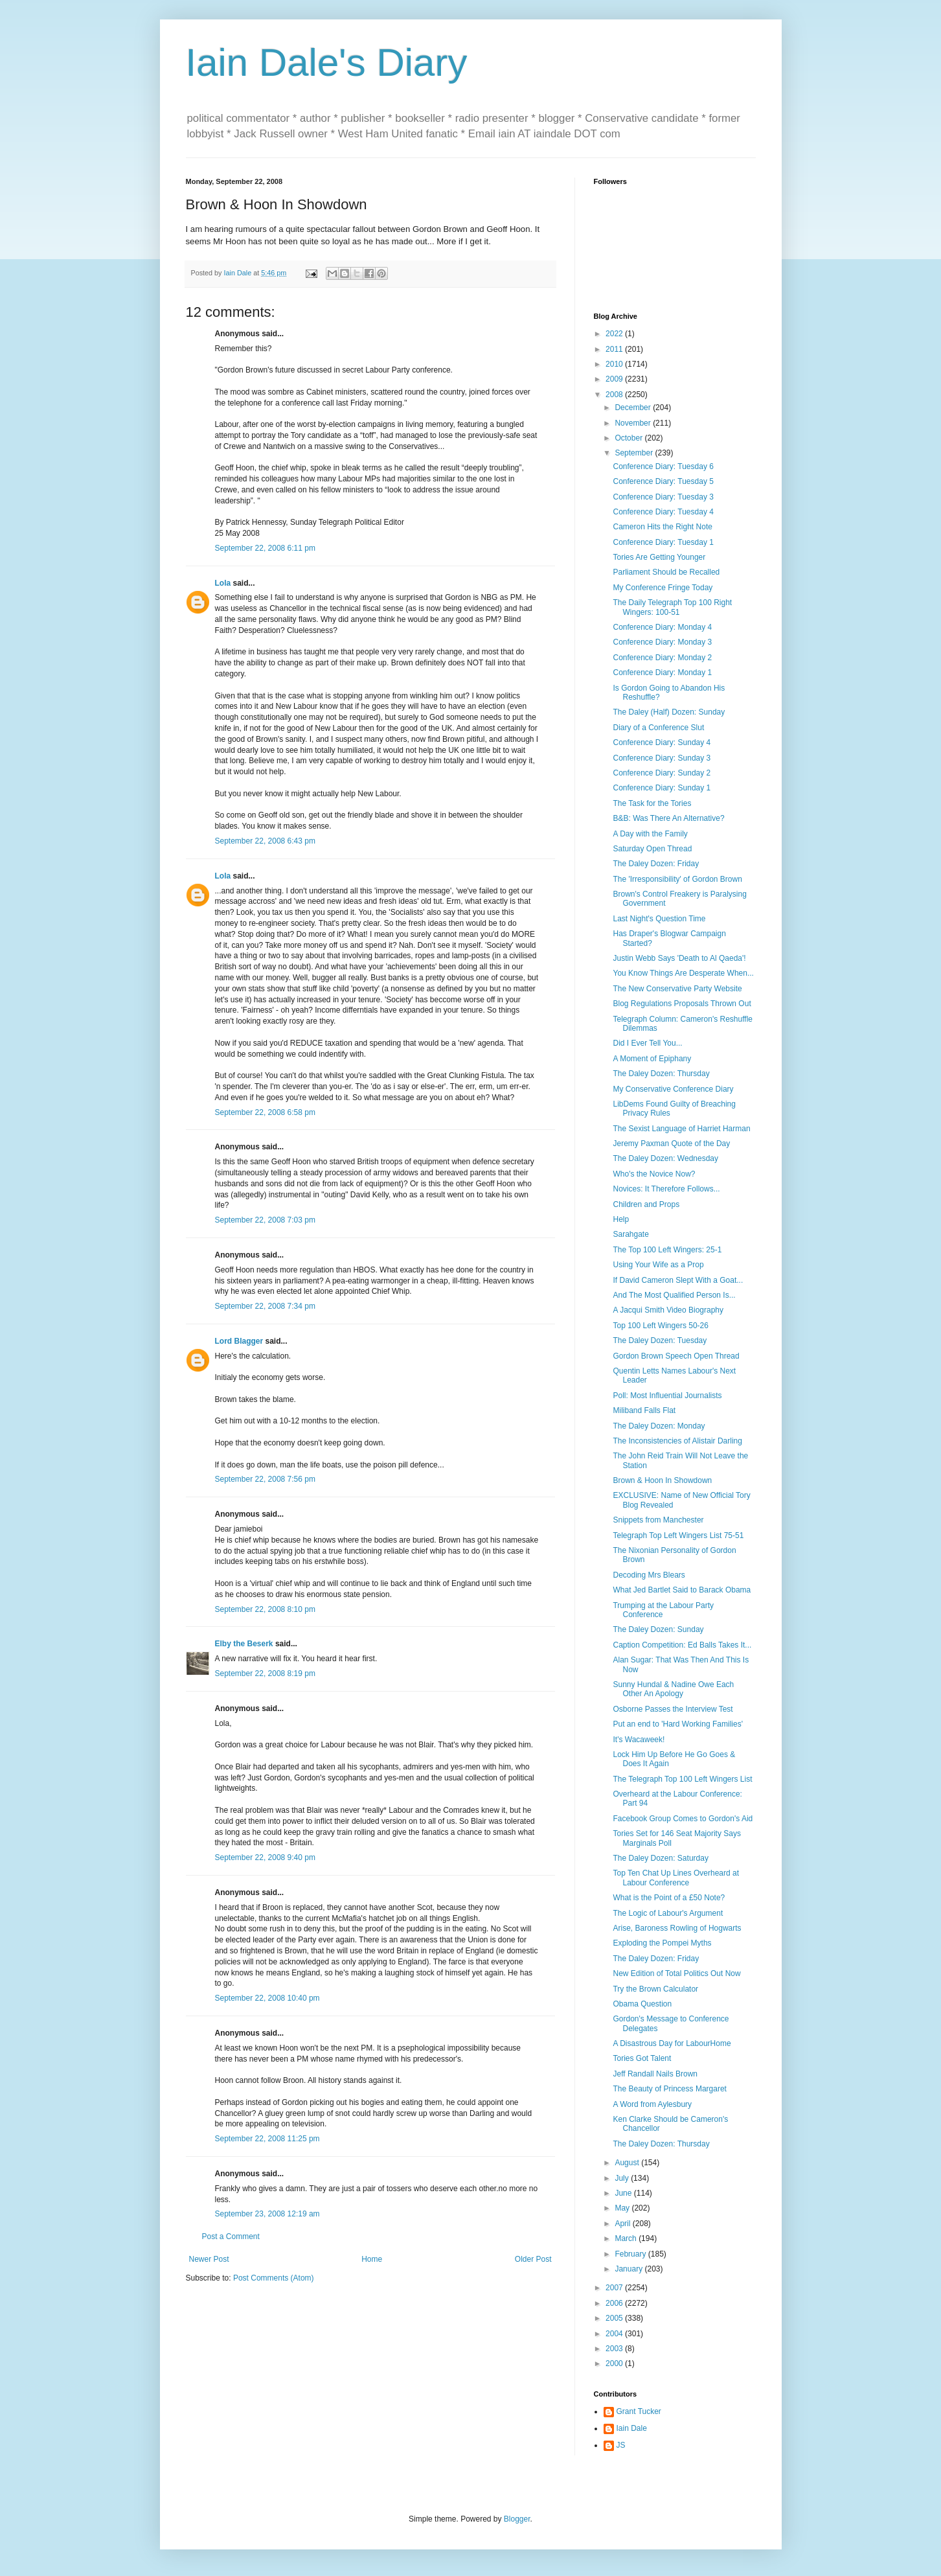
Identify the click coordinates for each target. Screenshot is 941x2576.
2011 (615, 349)
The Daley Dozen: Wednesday (665, 1158)
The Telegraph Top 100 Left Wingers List (682, 1779)
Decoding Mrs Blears (649, 1575)
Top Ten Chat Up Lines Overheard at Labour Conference (676, 1878)
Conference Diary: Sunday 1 (661, 787)
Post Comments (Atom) (273, 2278)
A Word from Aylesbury (652, 2104)
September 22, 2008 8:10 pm (265, 1609)
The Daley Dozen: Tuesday (660, 1340)
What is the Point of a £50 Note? (669, 1897)
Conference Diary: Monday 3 (662, 642)
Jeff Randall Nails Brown (655, 2073)
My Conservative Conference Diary (673, 1089)
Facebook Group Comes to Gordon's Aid (683, 1818)
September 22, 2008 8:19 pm (265, 1673)
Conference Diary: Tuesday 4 (663, 511)
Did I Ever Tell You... (647, 1043)
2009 (615, 379)
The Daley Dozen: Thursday (661, 1073)
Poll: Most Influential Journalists (667, 1395)
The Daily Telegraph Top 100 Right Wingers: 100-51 (672, 607)
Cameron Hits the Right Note (662, 526)
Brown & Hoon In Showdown (662, 1480)
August (628, 2162)
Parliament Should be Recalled (666, 572)
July (623, 2178)
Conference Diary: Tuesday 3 (663, 496)
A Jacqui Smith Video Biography (668, 1310)
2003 (615, 2348)
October (629, 438)
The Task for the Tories (652, 803)
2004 (615, 2333)
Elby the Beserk (244, 1643)
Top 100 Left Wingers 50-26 (660, 1325)
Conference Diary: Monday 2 (662, 657)
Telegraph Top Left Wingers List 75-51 (678, 1535)
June (624, 2193)
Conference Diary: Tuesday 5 (663, 481)
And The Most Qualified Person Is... (674, 1295)
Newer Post (209, 2259)
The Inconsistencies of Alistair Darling (677, 1440)
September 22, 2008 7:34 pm (265, 1306)
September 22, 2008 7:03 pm (265, 1220)
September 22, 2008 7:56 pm (265, 1479)
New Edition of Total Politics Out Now (676, 1973)
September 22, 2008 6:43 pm (265, 840)
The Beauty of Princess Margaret (669, 2088)
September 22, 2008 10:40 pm (267, 1998)
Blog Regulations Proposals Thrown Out (682, 1003)
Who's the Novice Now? (654, 1174)
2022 (615, 333)
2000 (615, 2363)
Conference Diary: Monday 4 (662, 627)
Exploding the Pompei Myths (662, 1943)
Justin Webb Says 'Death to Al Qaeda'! (679, 958)
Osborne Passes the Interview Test (672, 1709)
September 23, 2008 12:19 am (267, 2213)
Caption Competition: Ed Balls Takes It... (682, 1645)
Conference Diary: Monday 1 (662, 672)
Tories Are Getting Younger (659, 557)
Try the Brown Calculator (655, 1989)
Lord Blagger (239, 1341)
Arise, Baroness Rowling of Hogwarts (677, 1928)
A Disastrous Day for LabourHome (672, 2043)
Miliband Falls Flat (644, 1410)
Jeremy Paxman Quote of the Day (671, 1143)
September (635, 452)
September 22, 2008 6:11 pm (265, 548)
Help (621, 1219)
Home (371, 2259)
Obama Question (642, 2003)
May (623, 2208)
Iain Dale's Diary (327, 62)
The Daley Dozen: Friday (656, 863)
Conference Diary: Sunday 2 (661, 772)
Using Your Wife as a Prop (658, 1264)
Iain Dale (632, 2428)
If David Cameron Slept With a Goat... (678, 1280)
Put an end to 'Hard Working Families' (677, 1724)
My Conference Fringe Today (662, 587)
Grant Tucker (639, 2411)
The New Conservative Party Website (677, 988)
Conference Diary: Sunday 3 (661, 758)
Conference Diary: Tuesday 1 (663, 542)
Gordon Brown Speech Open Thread (676, 1356)
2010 (615, 364)
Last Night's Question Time (659, 918)
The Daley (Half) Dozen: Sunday (669, 712)
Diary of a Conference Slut (658, 727)
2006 (615, 2303)
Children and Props (646, 1204)
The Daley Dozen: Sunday (658, 1629)
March (627, 2238)
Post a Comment (231, 2236)
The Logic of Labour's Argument (668, 1913)
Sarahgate (630, 1234)
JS (621, 2445)
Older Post (533, 2259)
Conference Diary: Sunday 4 (661, 742)
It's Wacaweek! (638, 1739)
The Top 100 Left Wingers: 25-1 (667, 1249)
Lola (223, 583)
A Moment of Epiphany (652, 1058)
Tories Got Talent (642, 2058)
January (629, 2268)
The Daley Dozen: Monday (659, 1426)
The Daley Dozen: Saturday (660, 1858)
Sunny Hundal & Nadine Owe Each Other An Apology (673, 1689)
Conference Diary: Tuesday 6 (663, 466)
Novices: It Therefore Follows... (666, 1188)
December (634, 407)
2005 (615, 2318)
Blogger (517, 2519)
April (623, 2223)
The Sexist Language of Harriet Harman (681, 1128)
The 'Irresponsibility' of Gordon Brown (677, 879)
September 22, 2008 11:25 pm (267, 2138)
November (634, 423)
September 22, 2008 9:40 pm (265, 1857)
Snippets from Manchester (658, 1519)
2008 (615, 394)
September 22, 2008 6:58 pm (265, 1112)
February (631, 2254)
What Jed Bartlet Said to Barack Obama (682, 1589)
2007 (615, 2287)
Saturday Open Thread (652, 848)
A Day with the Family (650, 833)
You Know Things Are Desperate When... (683, 973)
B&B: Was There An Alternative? (668, 818)
